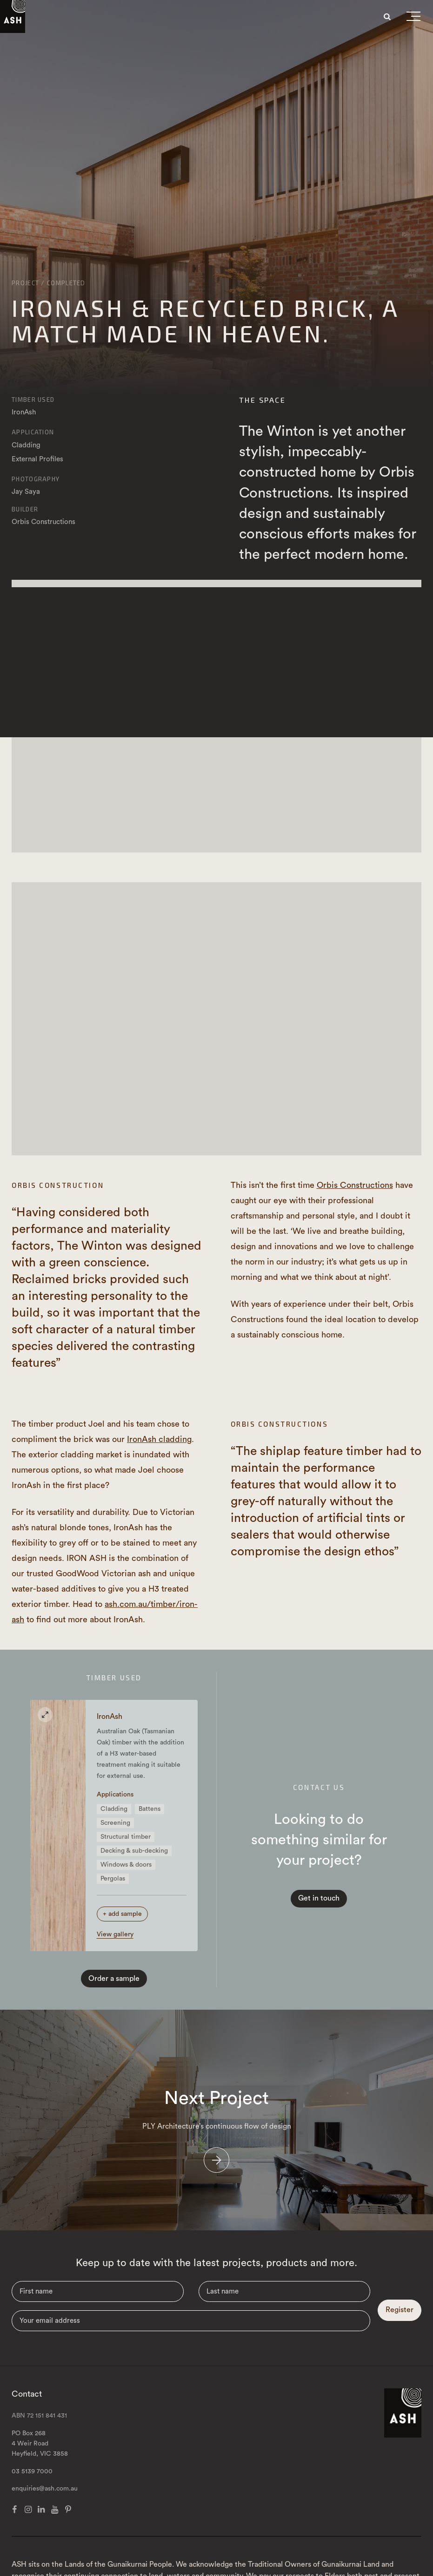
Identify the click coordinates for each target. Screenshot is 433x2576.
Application (33, 432)
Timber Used (33, 399)
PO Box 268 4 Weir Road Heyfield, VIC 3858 (40, 2470)
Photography (36, 479)
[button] (413, 18)
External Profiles (37, 459)
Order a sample (114, 1989)
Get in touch (319, 1903)
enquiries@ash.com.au (45, 2515)
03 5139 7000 (32, 2498)
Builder (25, 509)
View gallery (118, 1945)
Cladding (26, 445)
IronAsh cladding (159, 1439)
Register (399, 2336)
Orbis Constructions (355, 1185)
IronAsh (24, 412)
